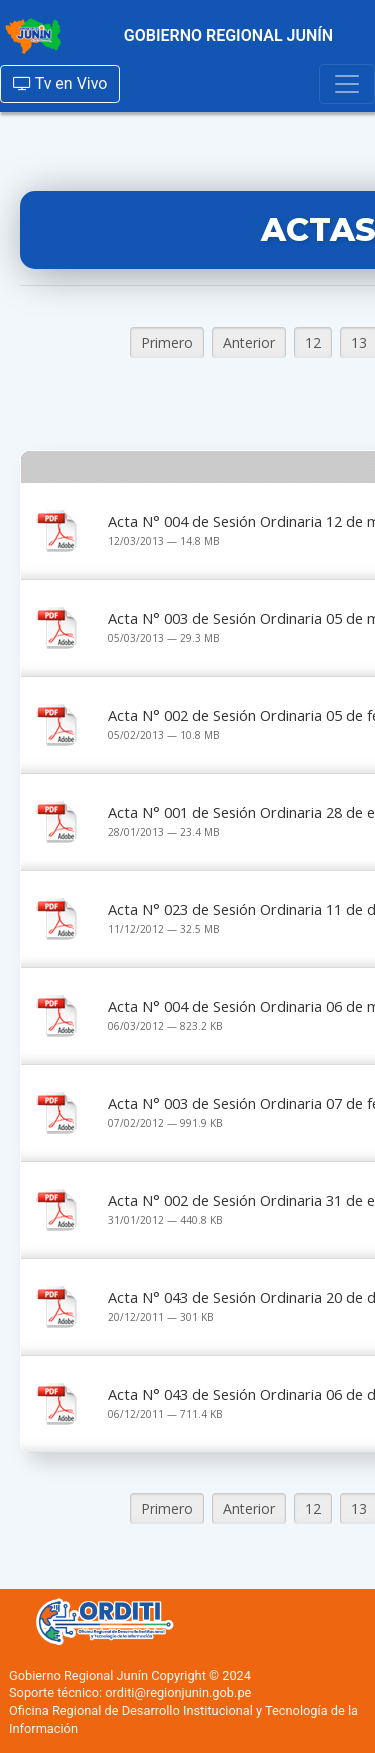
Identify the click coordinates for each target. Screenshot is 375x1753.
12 (313, 342)
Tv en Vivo (60, 83)
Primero (167, 342)
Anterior (249, 342)
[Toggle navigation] (347, 84)
